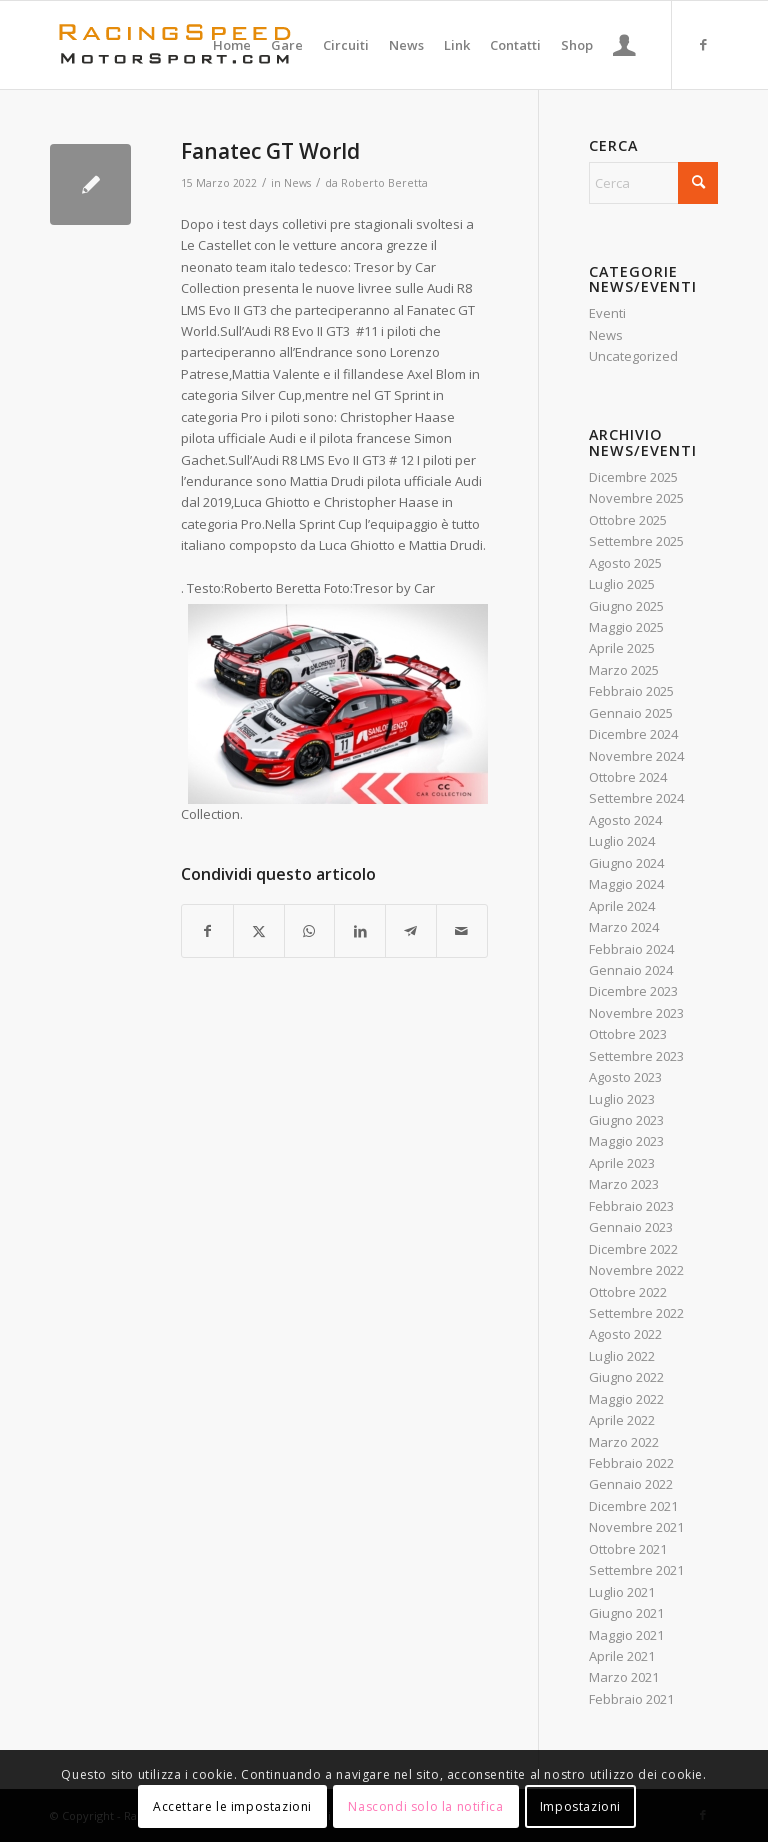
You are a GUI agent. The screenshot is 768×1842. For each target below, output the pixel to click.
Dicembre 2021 (633, 1506)
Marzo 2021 (624, 1677)
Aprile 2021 (622, 1656)
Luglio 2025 (622, 584)
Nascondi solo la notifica (425, 1806)
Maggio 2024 (626, 884)
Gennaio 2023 (631, 1227)
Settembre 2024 (636, 798)
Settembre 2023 (636, 1056)
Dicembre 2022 (633, 1249)
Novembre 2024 (636, 756)
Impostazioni (580, 1806)
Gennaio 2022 (631, 1484)
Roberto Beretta (384, 183)
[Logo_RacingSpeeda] (175, 45)
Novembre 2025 (636, 498)
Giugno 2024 (626, 863)
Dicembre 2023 (633, 991)
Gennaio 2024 (631, 970)
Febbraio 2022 (631, 1463)
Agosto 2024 (625, 820)
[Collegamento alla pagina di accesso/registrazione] (624, 45)
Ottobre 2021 (628, 1549)
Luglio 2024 (622, 841)
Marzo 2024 (624, 927)
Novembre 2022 (636, 1270)
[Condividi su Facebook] (207, 931)
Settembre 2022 (636, 1313)
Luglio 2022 (622, 1356)
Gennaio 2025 (631, 713)
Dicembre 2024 (633, 734)
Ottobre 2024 (628, 777)
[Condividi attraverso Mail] (462, 931)
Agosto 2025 (625, 563)
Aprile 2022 (622, 1420)
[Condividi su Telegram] (411, 931)
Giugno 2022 (626, 1377)
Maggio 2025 (626, 627)
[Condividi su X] (259, 931)
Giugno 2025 (626, 606)
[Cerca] (653, 183)
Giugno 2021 (626, 1613)
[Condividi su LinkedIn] (360, 931)
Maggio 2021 (626, 1635)
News (297, 183)
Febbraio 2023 (631, 1206)
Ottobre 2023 (628, 1034)
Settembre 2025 (636, 541)
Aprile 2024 (622, 906)
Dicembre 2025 (633, 477)
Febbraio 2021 (631, 1699)
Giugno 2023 (626, 1120)
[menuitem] (232, 45)
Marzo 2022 (624, 1442)
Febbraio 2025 (631, 691)
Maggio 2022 (626, 1399)
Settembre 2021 (636, 1570)
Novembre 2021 (636, 1527)
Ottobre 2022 (628, 1292)
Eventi (607, 313)
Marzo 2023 (624, 1184)
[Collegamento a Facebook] (703, 44)
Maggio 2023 (626, 1141)
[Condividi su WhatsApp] (310, 931)
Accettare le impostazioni (232, 1806)
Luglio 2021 (622, 1592)
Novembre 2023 (636, 1013)
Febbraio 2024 (631, 949)
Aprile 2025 (622, 648)
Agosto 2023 (625, 1077)
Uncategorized (633, 356)
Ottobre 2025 (628, 520)
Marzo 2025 (624, 670)
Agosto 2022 (625, 1334)
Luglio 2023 (622, 1099)
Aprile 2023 (622, 1163)
